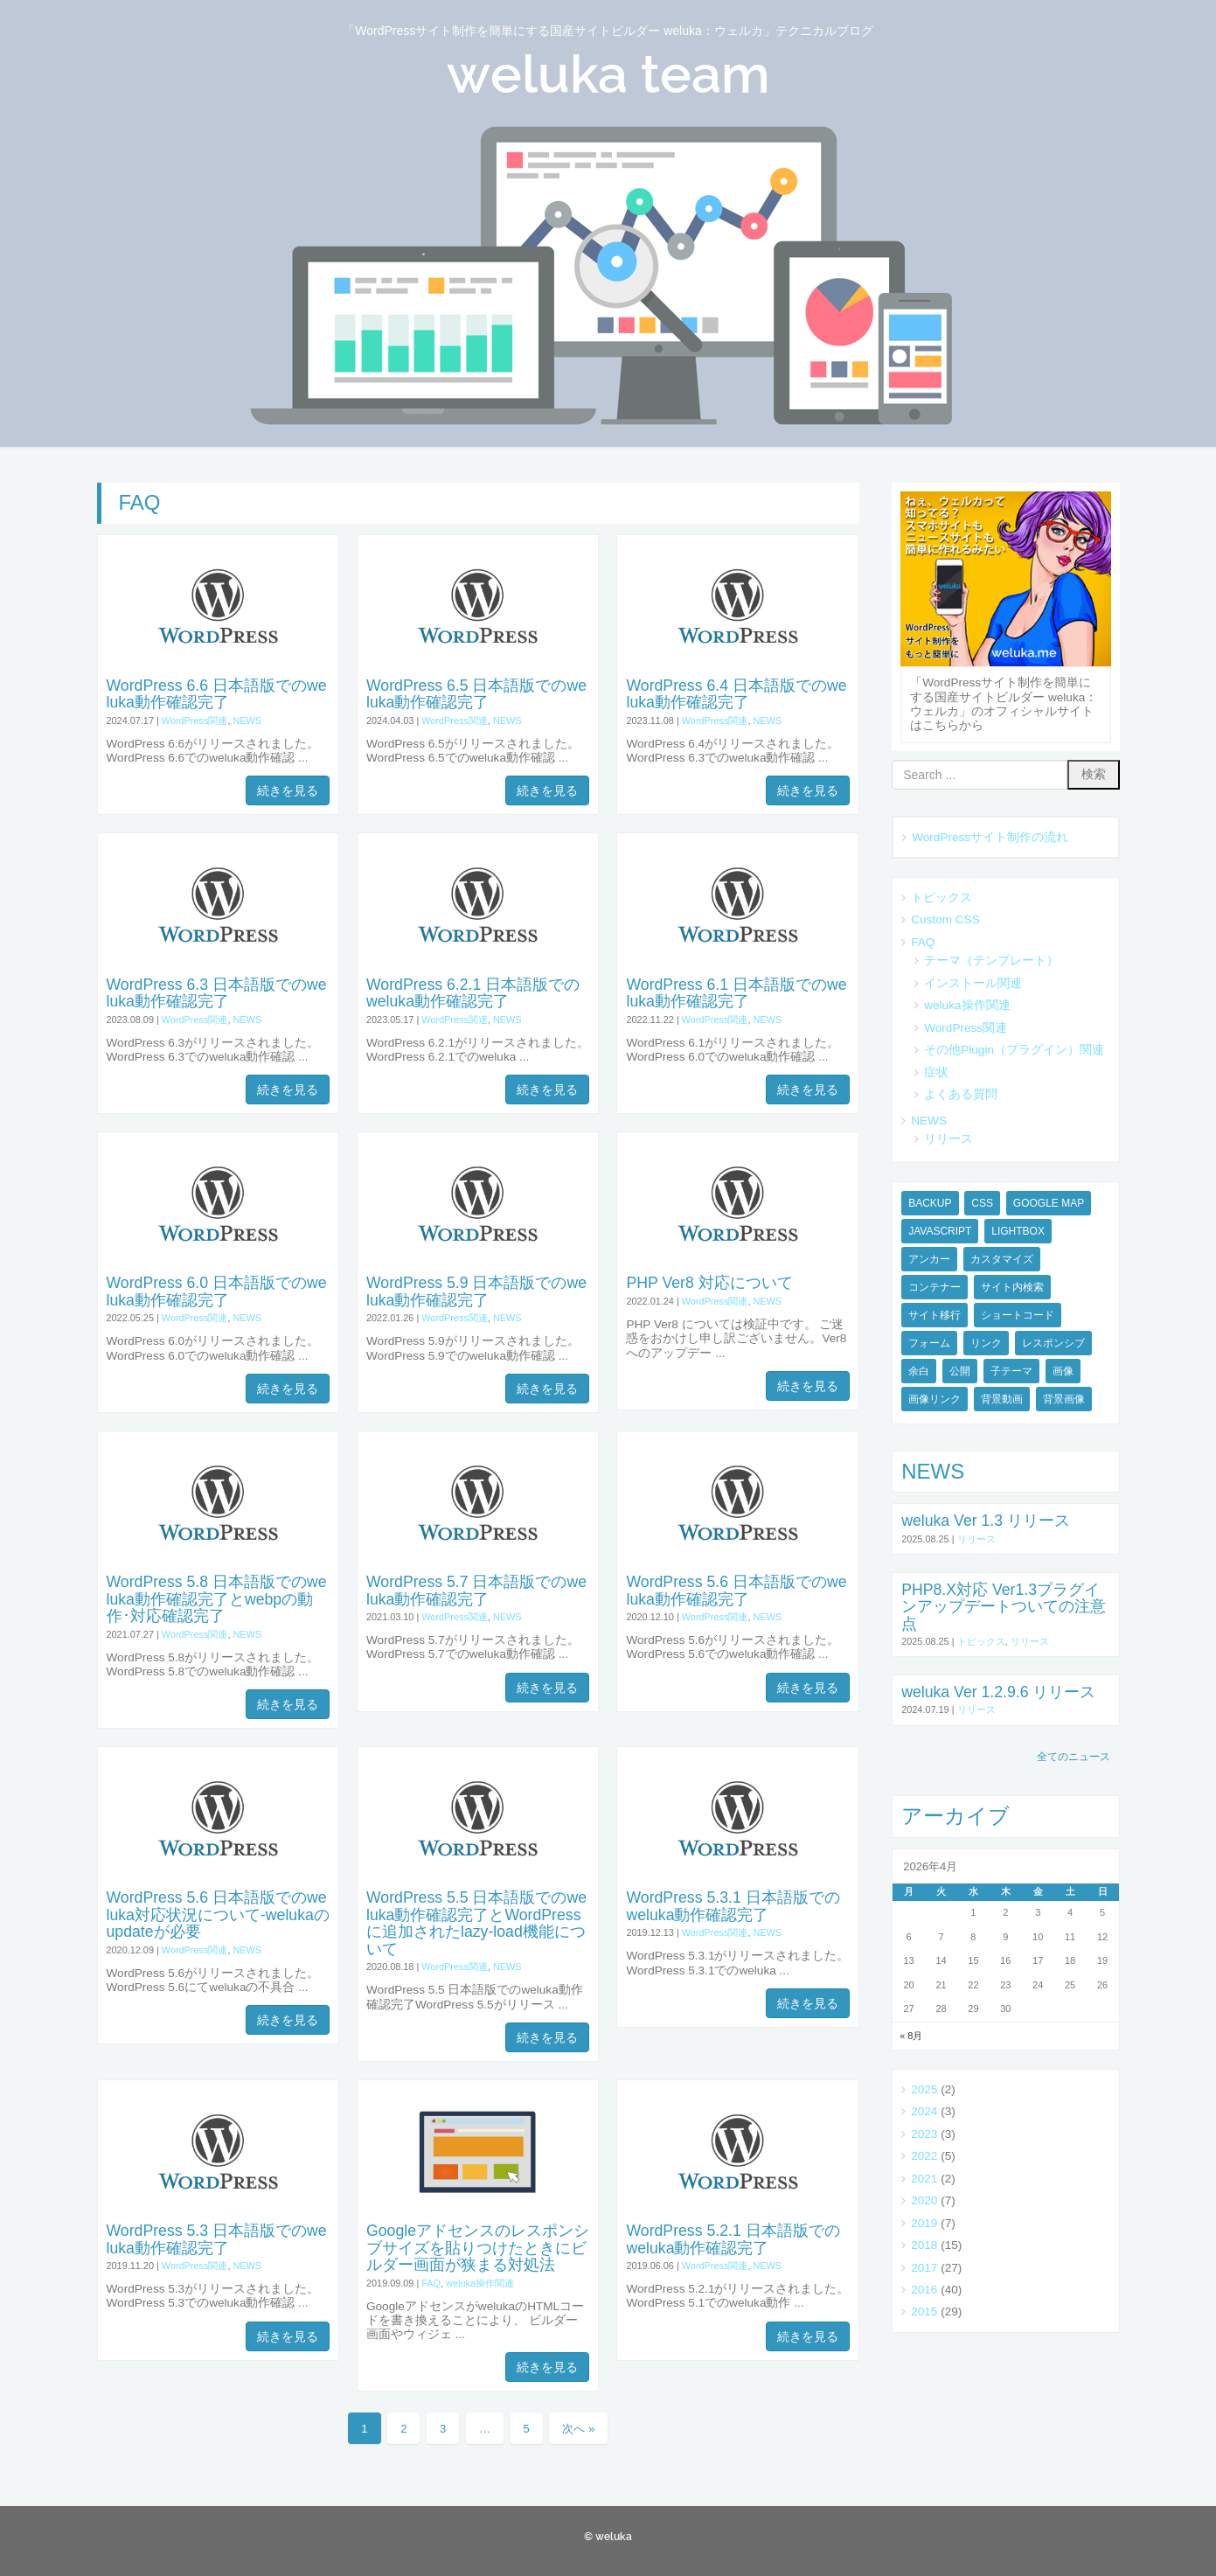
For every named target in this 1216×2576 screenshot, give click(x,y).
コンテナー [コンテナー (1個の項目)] (934, 1287)
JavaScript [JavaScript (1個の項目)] (939, 1231)
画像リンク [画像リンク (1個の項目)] (934, 1399)
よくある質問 (960, 1094)
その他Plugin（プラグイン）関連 (1014, 1049)
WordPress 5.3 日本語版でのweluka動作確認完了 (217, 2239)
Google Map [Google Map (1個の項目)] (1048, 1203)
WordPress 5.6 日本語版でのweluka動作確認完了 (736, 1590)
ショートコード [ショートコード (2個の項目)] (1017, 1315)
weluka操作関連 (480, 2283)
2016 (924, 2289)
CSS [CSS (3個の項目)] (982, 1203)
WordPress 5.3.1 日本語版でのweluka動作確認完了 (732, 1906)
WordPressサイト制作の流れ (990, 837)
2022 (924, 2155)
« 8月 (911, 2035)
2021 (924, 2178)
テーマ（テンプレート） (991, 960)
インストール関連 (973, 983)
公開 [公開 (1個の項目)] (959, 1371)
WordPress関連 (195, 720)
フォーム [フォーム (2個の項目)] (929, 1343)
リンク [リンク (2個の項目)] (986, 1343)
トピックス (941, 897)
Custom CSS (945, 919)
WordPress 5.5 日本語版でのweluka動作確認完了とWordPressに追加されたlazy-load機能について (476, 1923)
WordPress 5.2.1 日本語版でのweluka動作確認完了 (732, 2239)
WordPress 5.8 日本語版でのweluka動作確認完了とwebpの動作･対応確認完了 (217, 1599)
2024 (924, 2111)
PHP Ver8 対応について (709, 1282)
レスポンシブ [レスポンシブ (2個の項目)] (1053, 1343)
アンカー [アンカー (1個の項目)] (929, 1259)
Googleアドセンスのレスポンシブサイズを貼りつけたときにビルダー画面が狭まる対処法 (477, 2247)
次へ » (578, 2428)
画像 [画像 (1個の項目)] (1063, 1371)
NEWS (247, 720)
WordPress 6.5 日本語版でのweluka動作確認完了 (476, 694)
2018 (924, 2245)
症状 (936, 1072)
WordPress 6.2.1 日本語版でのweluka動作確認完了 (473, 993)
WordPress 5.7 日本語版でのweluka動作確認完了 (476, 1590)
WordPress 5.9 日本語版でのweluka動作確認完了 (476, 1291)
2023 (924, 2134)
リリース (948, 1138)
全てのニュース (1073, 1757)
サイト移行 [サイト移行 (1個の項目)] (934, 1315)
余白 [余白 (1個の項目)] (918, 1371)
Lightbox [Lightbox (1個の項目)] (1018, 1231)
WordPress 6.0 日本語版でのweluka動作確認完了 (217, 1291)
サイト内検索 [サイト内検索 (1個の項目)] (1012, 1287)
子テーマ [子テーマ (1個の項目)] (1011, 1371)
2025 (924, 2089)
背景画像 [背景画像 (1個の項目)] (1064, 1399)
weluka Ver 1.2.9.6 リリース (998, 1692)
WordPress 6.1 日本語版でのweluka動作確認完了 (736, 993)
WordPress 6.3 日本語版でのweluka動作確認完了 (217, 993)
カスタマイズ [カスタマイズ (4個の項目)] (1001, 1259)
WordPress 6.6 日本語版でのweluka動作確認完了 (217, 694)
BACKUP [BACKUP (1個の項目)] (929, 1203)
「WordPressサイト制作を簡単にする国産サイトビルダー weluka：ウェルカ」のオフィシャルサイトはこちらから (1003, 704)
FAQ (431, 2283)
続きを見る (287, 790)
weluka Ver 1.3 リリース (985, 1520)
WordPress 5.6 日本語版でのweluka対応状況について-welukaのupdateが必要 (218, 1914)
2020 (924, 2200)
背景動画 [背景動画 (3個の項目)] (1002, 1399)
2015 (924, 2311)
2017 (924, 2267)
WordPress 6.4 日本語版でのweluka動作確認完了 (736, 694)
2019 (924, 2223)
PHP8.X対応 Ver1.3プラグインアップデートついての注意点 (1003, 1607)
